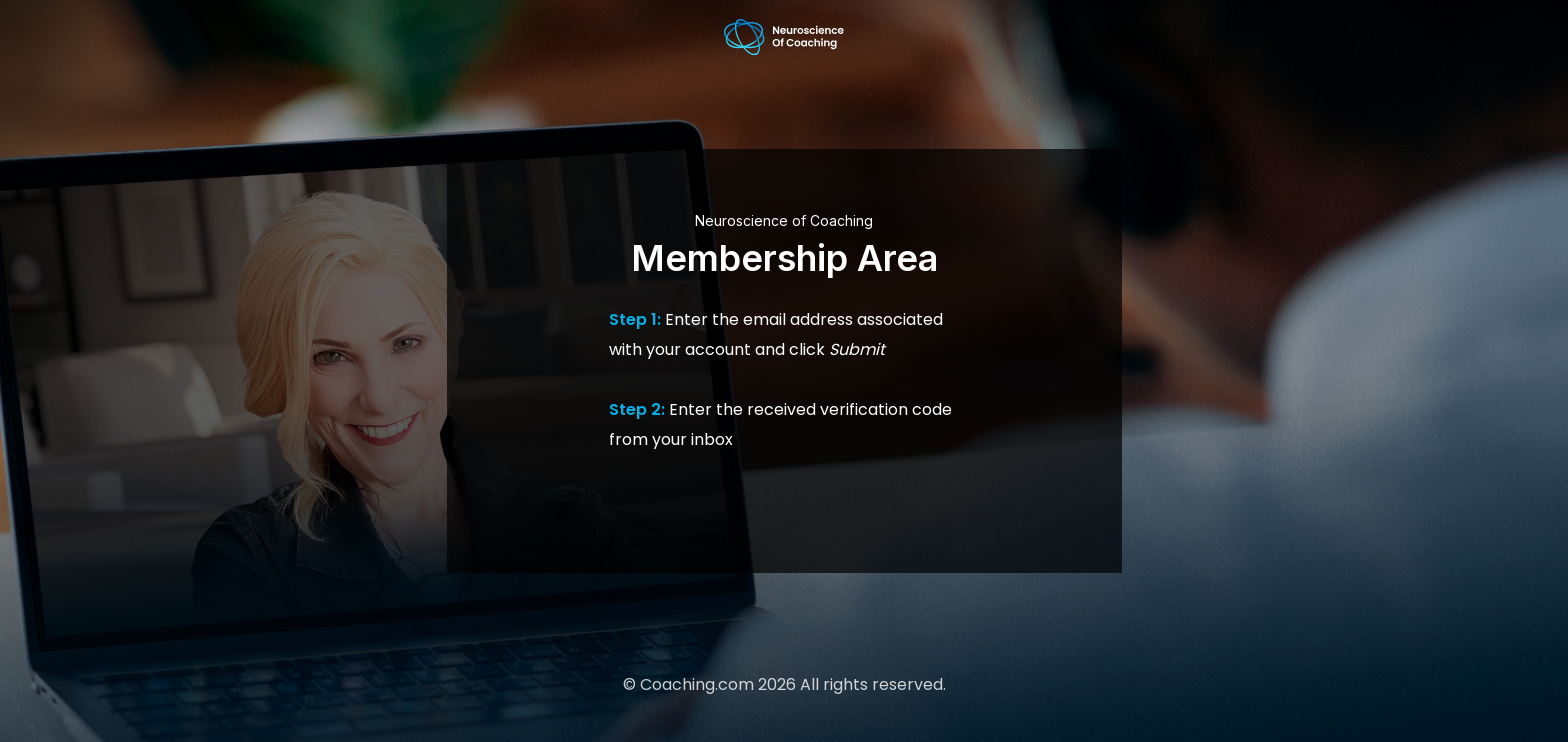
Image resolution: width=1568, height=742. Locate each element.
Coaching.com (697, 684)
